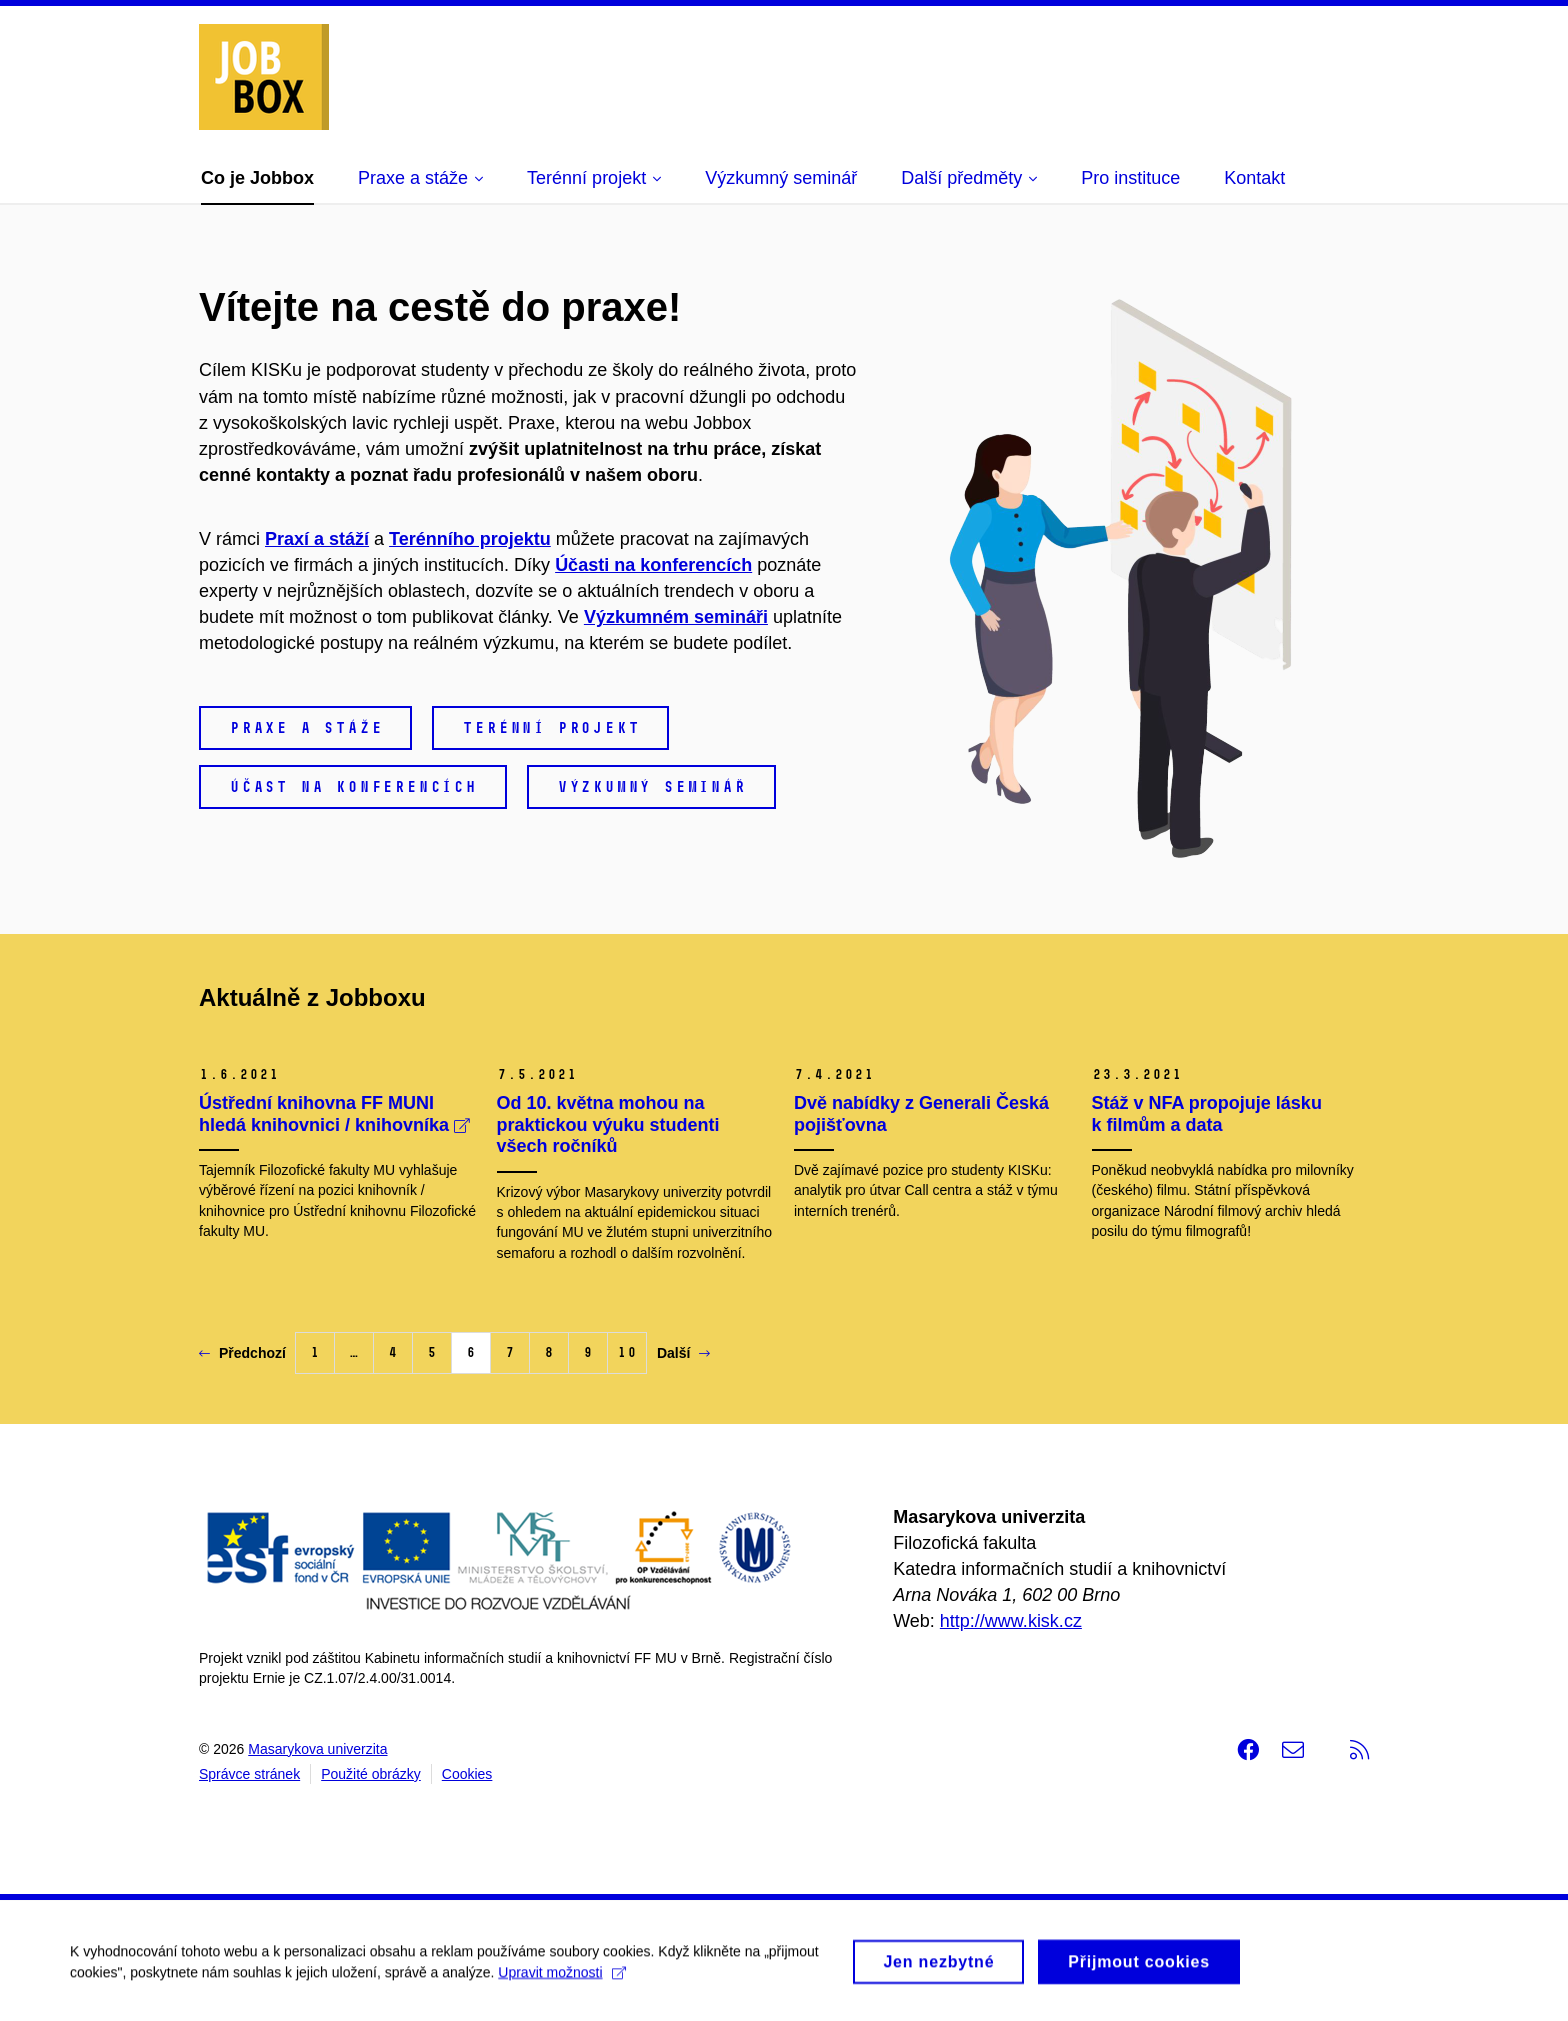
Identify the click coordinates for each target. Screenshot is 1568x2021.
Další (683, 1353)
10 (627, 1352)
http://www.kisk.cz (1011, 1621)
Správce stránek (249, 1774)
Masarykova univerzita (317, 1749)
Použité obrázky (371, 1774)
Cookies (467, 1774)
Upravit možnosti (561, 1979)
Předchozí (242, 1353)
